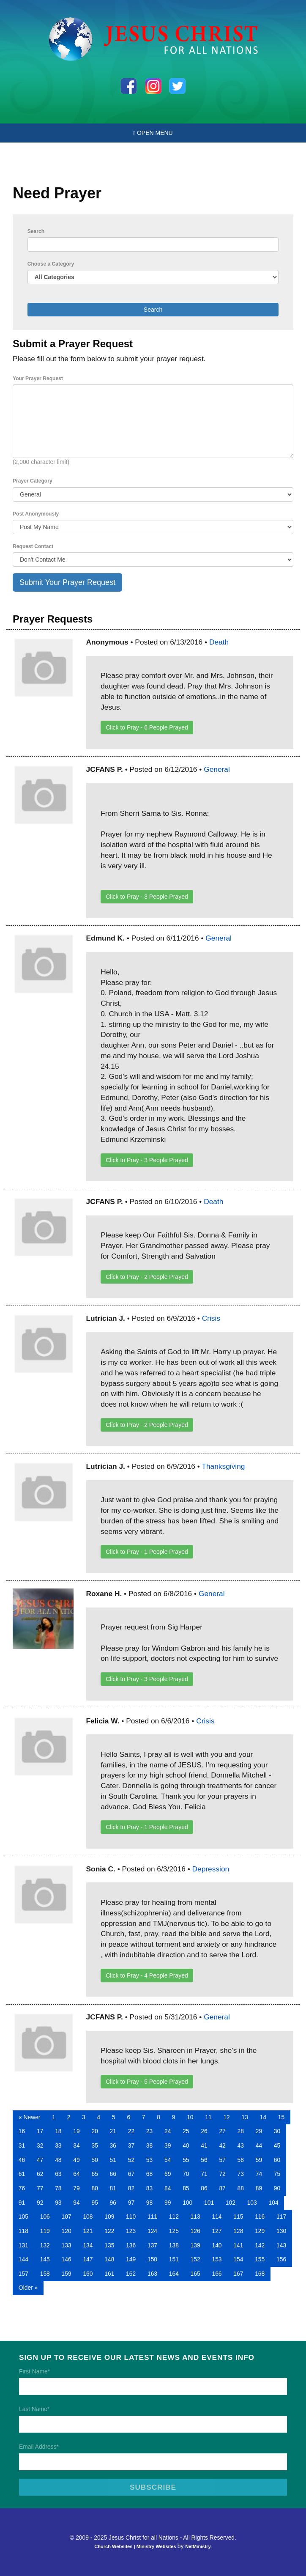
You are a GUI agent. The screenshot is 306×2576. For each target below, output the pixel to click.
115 (238, 2216)
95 (94, 2202)
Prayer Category (32, 481)
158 (45, 2273)
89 (259, 2188)
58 (241, 2159)
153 (216, 2259)
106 (45, 2216)
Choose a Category (50, 264)
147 (88, 2259)
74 (259, 2173)
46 (22, 2159)
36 (113, 2145)
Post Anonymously (36, 514)
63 (58, 2173)
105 (23, 2216)
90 (277, 2188)
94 (76, 2202)
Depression (211, 1869)
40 (186, 2145)
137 (152, 2245)
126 (195, 2231)
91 (22, 2202)
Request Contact (33, 546)
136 (131, 2245)
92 (40, 2202)
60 (277, 2159)
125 (174, 2231)
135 (109, 2245)
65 (94, 2173)
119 (45, 2231)
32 (40, 2145)
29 (259, 2131)
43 (241, 2145)
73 (241, 2173)
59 (259, 2159)
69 (167, 2173)
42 (222, 2145)
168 (260, 2273)
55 (186, 2159)
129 (260, 2231)
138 (174, 2245)
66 (113, 2173)
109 (109, 2216)
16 (22, 2131)
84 (167, 2188)
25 (186, 2131)
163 (152, 2273)
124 (152, 2231)
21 (113, 2131)
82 (131, 2188)
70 (186, 2173)
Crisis (211, 1318)
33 (58, 2145)
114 (216, 2216)
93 (58, 2202)
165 (195, 2273)
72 (222, 2173)
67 (131, 2173)
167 (238, 2273)
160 (88, 2273)
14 (263, 2117)
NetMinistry (197, 2546)
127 (216, 2231)
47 (40, 2159)
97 (131, 2202)
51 (113, 2159)
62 (40, 2173)
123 (131, 2231)
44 (259, 2145)
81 (113, 2188)
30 (277, 2131)
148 (109, 2259)
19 (76, 2131)
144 (23, 2259)
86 (204, 2188)
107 (66, 2216)
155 (260, 2259)
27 (222, 2131)
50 (94, 2159)
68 (149, 2173)
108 (88, 2216)
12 (226, 2117)
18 (58, 2131)
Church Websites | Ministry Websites (136, 2546)
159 (66, 2273)
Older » (28, 2287)
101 (209, 2202)
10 (190, 2117)
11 (208, 2117)
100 (187, 2202)
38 (149, 2145)
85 (186, 2188)
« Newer (30, 2117)
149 (131, 2259)
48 (58, 2159)
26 (204, 2131)
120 (66, 2231)
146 (66, 2259)
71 (204, 2173)
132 (45, 2245)
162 (131, 2273)
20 (94, 2131)
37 (131, 2145)
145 (45, 2259)
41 (204, 2145)
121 (88, 2231)
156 (281, 2259)
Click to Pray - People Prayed (147, 727)
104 (274, 2202)
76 (22, 2188)
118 (23, 2231)
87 (222, 2188)
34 (76, 2145)
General (217, 769)
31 (22, 2145)
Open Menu (152, 133)
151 (174, 2259)
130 (281, 2231)
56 (204, 2159)
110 (131, 2216)
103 (252, 2202)
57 (222, 2159)
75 (277, 2173)
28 (241, 2131)
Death (219, 642)
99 (167, 2202)
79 (76, 2188)
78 (58, 2188)
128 (238, 2231)
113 (195, 2216)
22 (131, 2131)
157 (23, 2273)
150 (152, 2259)
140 (216, 2245)
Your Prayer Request (38, 378)
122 (109, 2231)
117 (281, 2216)
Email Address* (39, 2446)
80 (94, 2188)
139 (195, 2245)
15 (281, 2117)
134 (88, 2245)
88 (241, 2188)
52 (131, 2159)
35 (94, 2145)
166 (216, 2273)
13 (245, 2117)
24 (167, 2131)
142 (260, 2245)
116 (260, 2216)
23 (149, 2131)
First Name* (34, 2371)
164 (174, 2273)
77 (40, 2188)
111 (152, 2216)
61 (22, 2173)
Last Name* (34, 2409)
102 (230, 2202)
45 (277, 2145)
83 (149, 2188)
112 (174, 2216)
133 (66, 2245)
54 (167, 2159)
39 (167, 2145)
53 (149, 2159)
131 (23, 2245)
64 (76, 2173)
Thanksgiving (223, 1466)
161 (109, 2273)
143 (281, 2245)
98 (149, 2202)
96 (113, 2202)
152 (195, 2259)
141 (238, 2245)
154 (238, 2259)
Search (35, 231)
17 (40, 2131)
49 (76, 2159)
